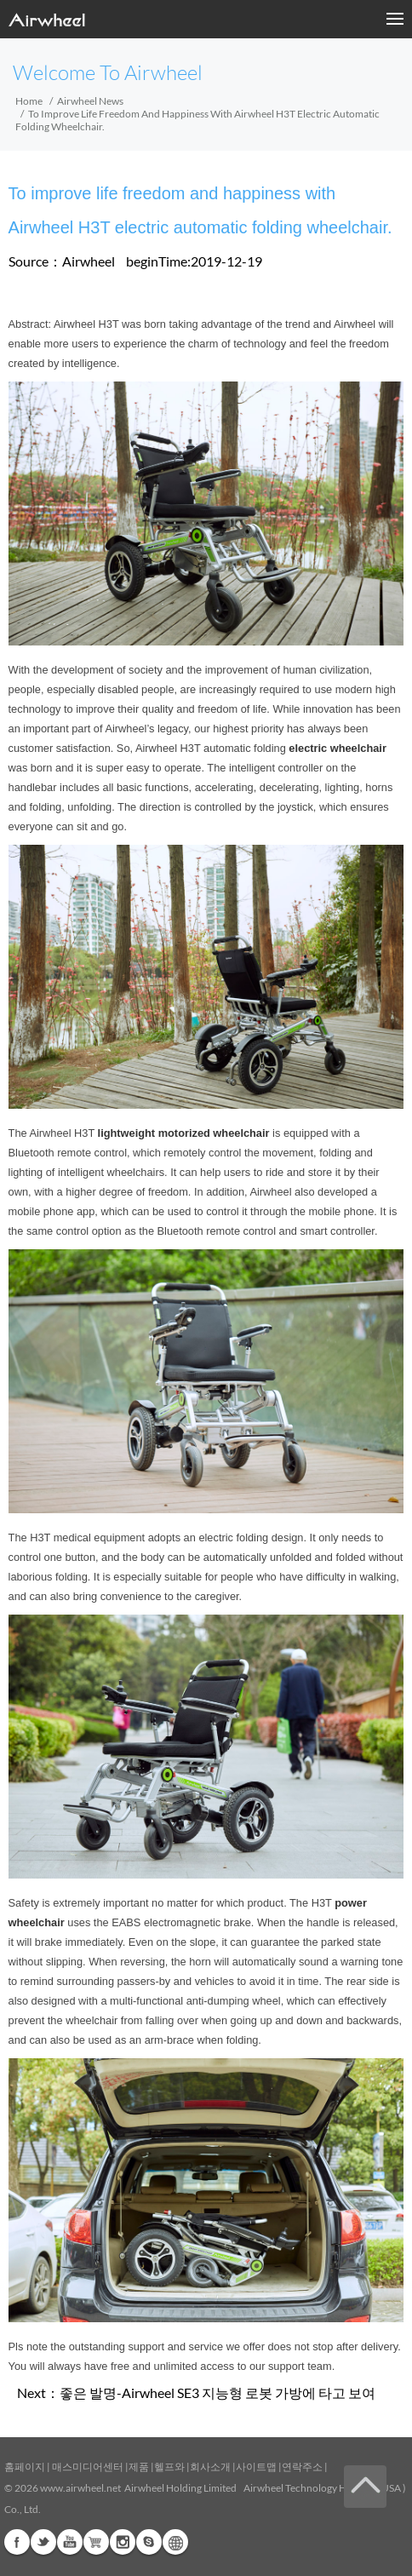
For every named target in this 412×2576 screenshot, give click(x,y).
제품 (139, 2466)
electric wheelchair (337, 748)
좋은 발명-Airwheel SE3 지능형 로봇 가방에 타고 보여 (217, 2392)
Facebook (17, 2542)
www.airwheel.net (80, 2487)
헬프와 (169, 2466)
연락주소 (302, 2466)
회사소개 (211, 2466)
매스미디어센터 (86, 2466)
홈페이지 (24, 2466)
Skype (149, 2542)
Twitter (43, 2542)
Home (29, 101)
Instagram (122, 2542)
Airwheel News (90, 101)
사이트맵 (256, 2466)
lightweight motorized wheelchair (184, 1133)
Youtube (70, 2542)
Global (175, 2542)
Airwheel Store (96, 2542)
